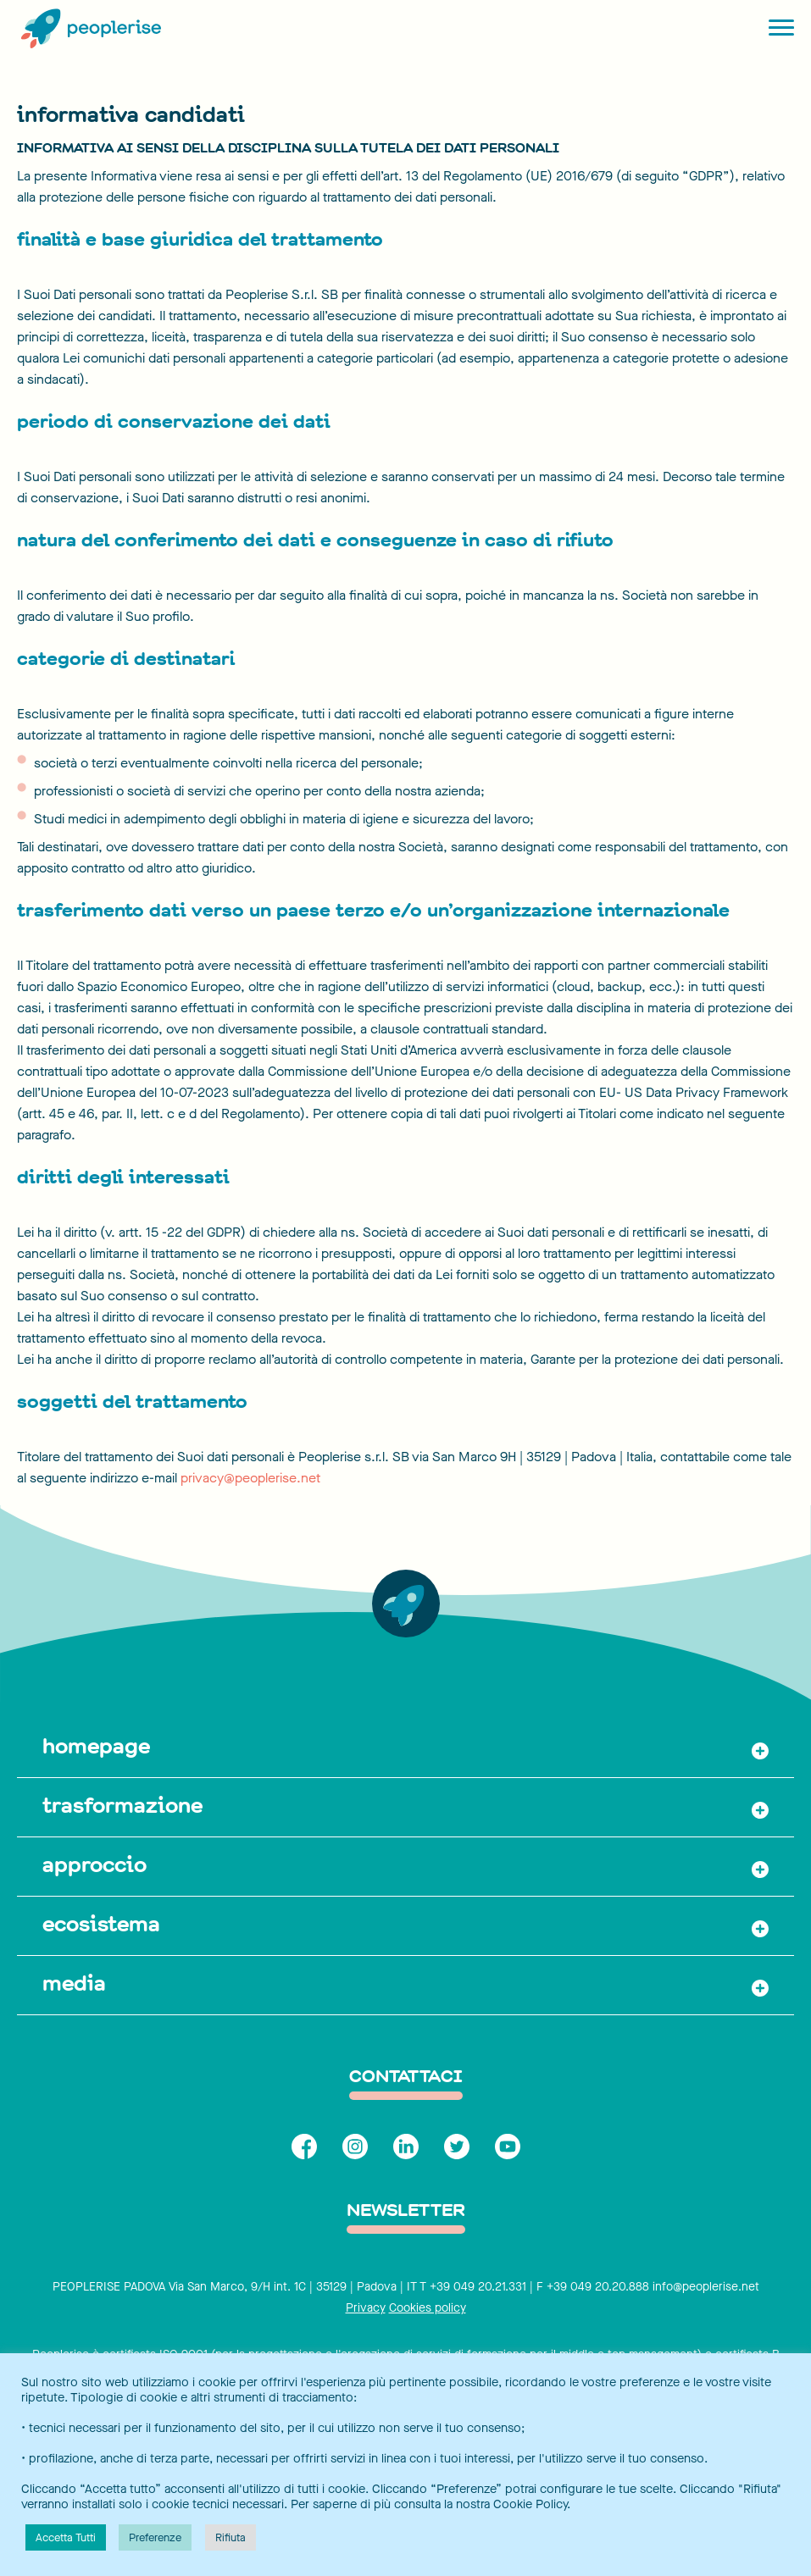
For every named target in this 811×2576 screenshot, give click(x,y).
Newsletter (406, 2211)
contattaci (406, 2077)
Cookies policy (427, 2308)
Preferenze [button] (155, 2537)
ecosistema (101, 1923)
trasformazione (122, 1805)
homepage (96, 1746)
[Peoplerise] (89, 29)
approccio (94, 1864)
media (74, 1983)
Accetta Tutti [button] (66, 2537)
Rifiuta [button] (230, 2537)
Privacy (366, 2308)
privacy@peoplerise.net (250, 1478)
